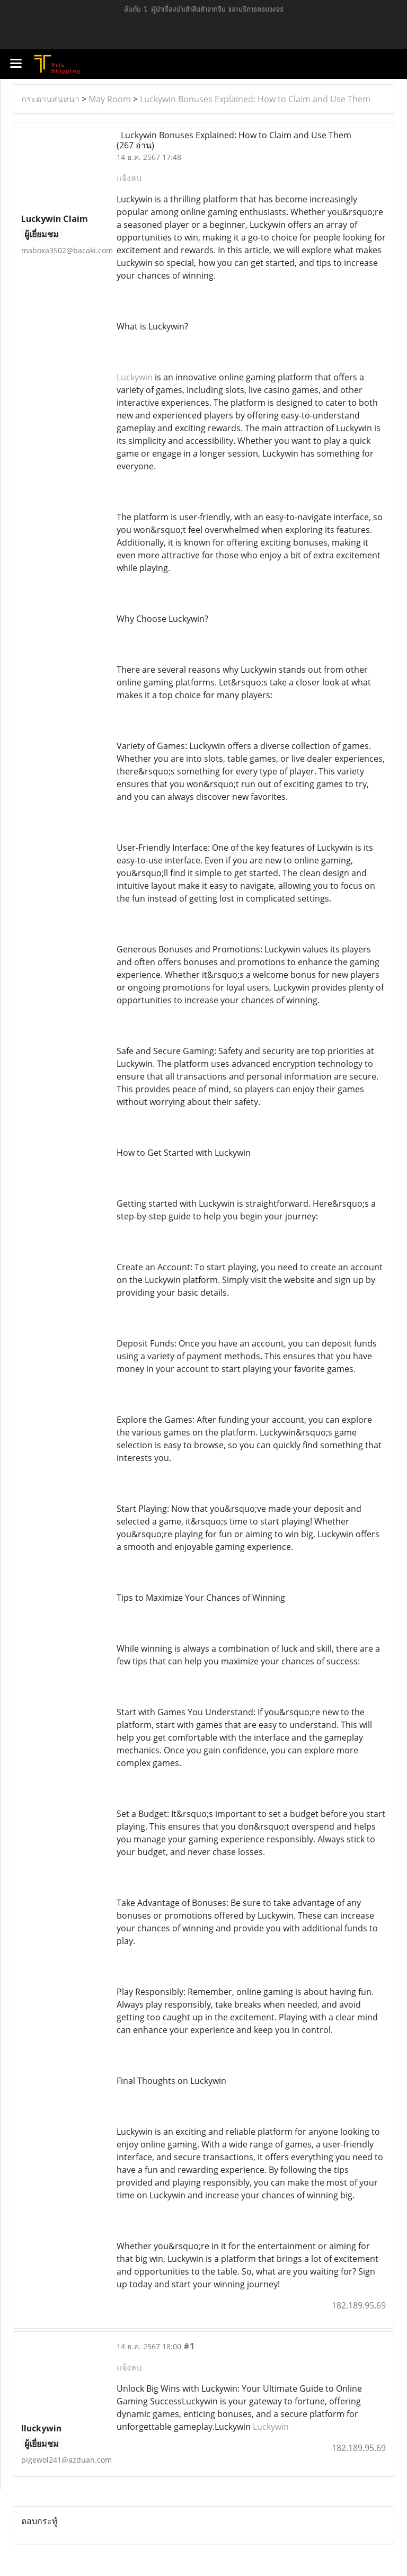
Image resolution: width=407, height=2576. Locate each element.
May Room (110, 99)
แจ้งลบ (129, 178)
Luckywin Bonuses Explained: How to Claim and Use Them (255, 99)
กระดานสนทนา (50, 99)
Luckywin (135, 377)
